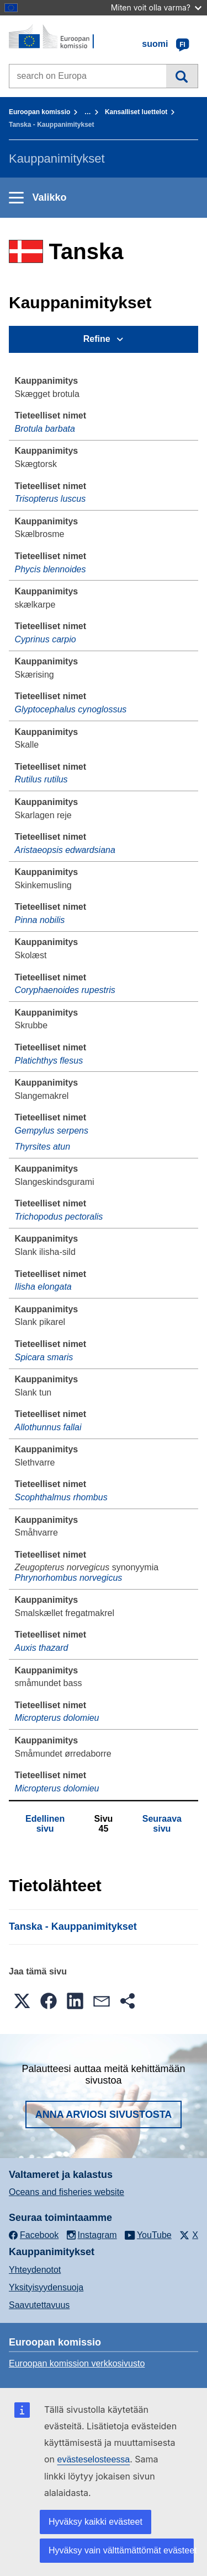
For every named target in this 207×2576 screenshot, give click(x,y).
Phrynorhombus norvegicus (69, 1577)
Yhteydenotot (35, 2269)
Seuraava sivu (162, 1823)
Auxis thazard (41, 1647)
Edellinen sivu (45, 1823)
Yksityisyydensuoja (46, 2287)
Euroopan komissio (39, 112)
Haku (182, 76)
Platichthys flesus (49, 1060)
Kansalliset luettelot (136, 112)
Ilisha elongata (43, 1286)
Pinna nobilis (40, 920)
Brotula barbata (45, 428)
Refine (96, 339)
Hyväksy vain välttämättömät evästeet (121, 2550)
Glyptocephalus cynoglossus (71, 709)
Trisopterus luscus (50, 498)
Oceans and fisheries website (66, 2192)
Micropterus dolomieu (57, 1717)
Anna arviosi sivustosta (103, 2114)
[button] (22, 2001)
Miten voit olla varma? (156, 7)
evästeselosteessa (93, 2459)
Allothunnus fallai (48, 1427)
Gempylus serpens (51, 1130)
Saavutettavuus (39, 2305)
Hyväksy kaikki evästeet (95, 2521)
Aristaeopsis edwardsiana (65, 850)
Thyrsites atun (42, 1146)
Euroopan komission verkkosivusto (77, 2363)
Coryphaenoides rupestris (65, 990)
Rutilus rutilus (41, 779)
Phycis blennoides (50, 569)
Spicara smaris (44, 1357)
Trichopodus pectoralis (59, 1216)
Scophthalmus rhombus (61, 1497)
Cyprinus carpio (45, 639)
